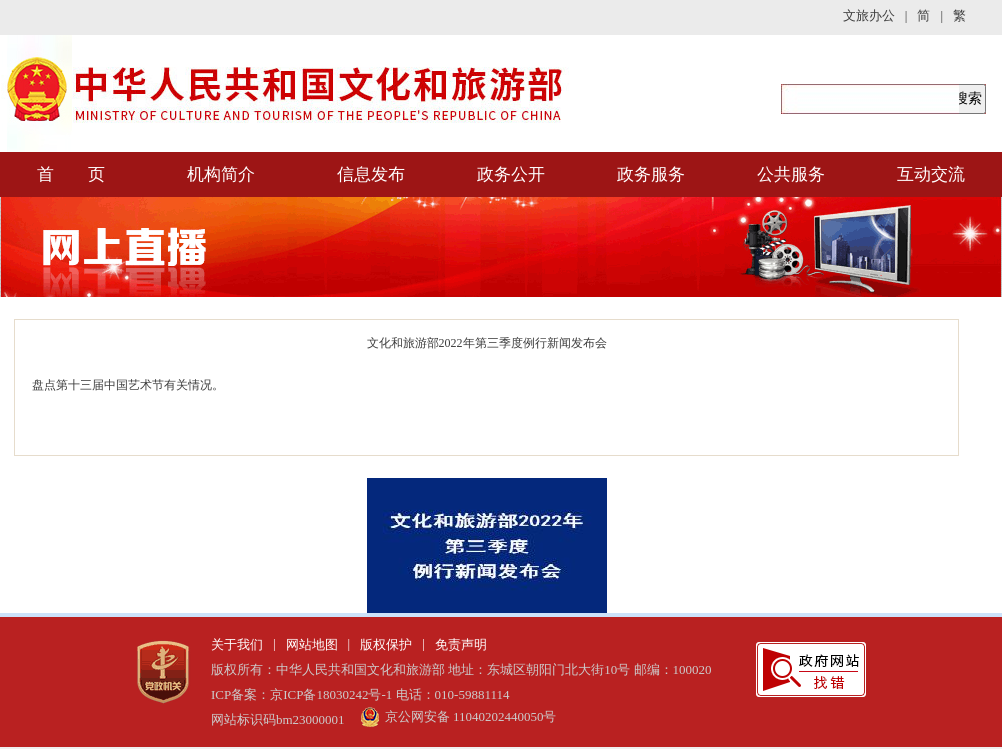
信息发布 (371, 174)
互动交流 (931, 174)
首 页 (71, 174)
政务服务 (651, 174)
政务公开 (511, 174)
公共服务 (791, 174)
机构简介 (221, 174)
